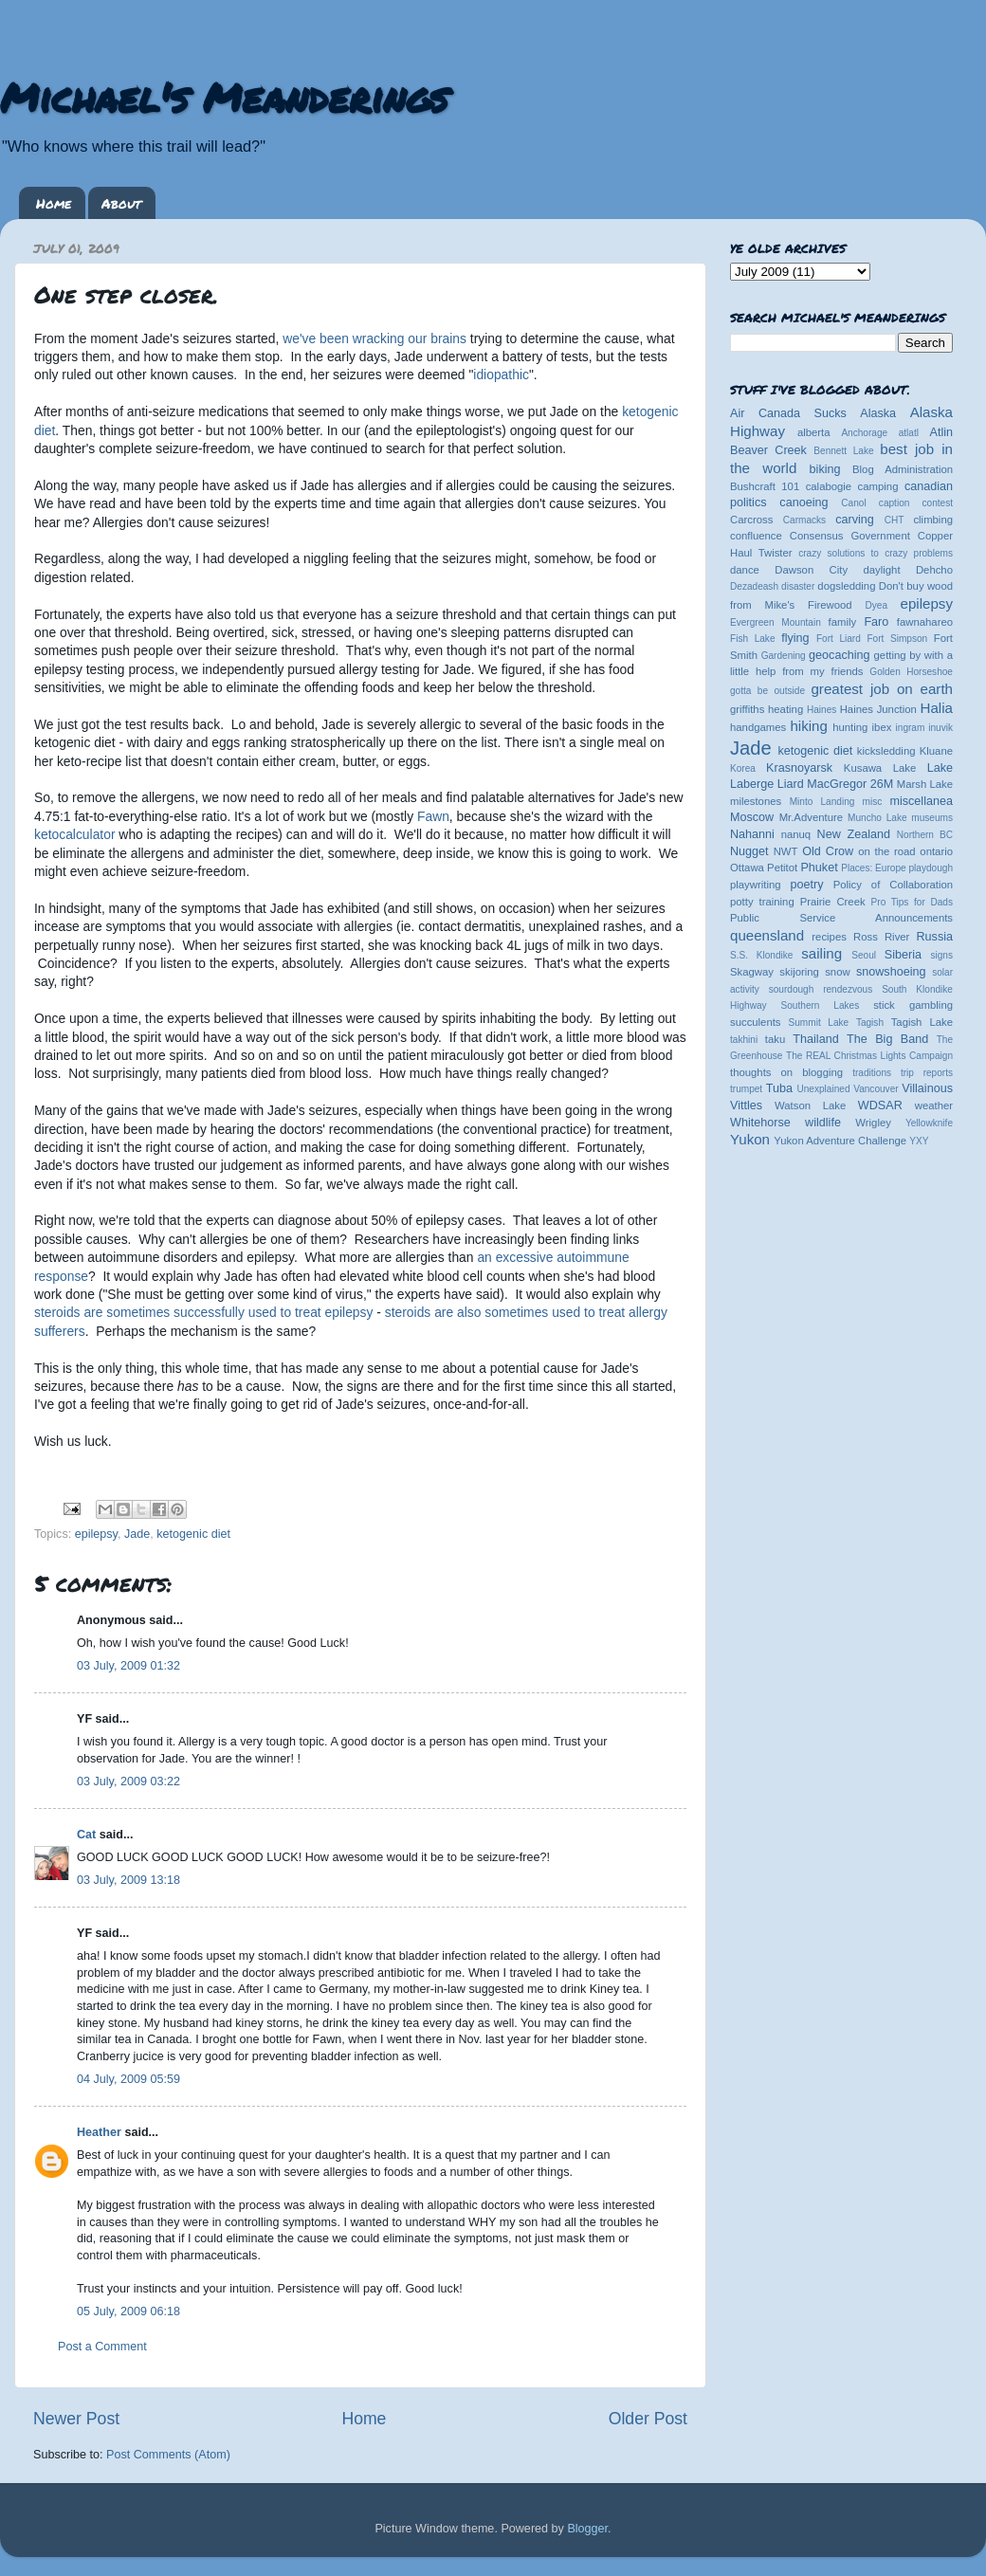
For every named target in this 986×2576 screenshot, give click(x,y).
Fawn (433, 816)
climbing (933, 519)
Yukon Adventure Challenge (840, 1140)
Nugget (749, 851)
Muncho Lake (877, 818)
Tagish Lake (922, 1022)
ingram (910, 727)
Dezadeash (754, 586)
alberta (814, 432)
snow (837, 971)
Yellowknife (929, 1123)
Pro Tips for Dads (912, 902)
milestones (755, 801)
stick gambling (913, 1005)
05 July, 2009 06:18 (128, 2311)
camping (878, 486)
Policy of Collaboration (893, 884)
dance (744, 569)
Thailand (815, 1039)
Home (53, 202)
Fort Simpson (897, 638)
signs (941, 955)
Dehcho (934, 569)
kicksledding (886, 751)
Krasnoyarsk (799, 768)
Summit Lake (819, 1022)
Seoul (863, 955)
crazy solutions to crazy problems (875, 553)
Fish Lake (753, 638)
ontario (936, 851)
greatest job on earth (882, 689)
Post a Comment (102, 2346)
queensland (767, 935)
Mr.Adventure (811, 817)
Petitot (782, 867)
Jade (137, 1534)
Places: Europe (873, 868)
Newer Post (76, 2418)
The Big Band (887, 1039)
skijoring (799, 971)
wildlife (823, 1122)
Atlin (942, 432)
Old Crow (827, 851)
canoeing (803, 502)
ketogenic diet (193, 1534)
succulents (755, 1022)
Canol (853, 503)
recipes (829, 936)
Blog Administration (902, 469)
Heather (99, 2132)
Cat (86, 1834)
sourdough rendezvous (821, 989)
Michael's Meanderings (223, 96)
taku (775, 1039)
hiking (808, 726)
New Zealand (853, 834)
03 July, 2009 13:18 (128, 1880)
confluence (756, 535)
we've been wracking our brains (374, 338)
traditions (871, 1073)
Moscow (752, 817)
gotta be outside (767, 690)
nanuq (796, 834)
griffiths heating (766, 709)
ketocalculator (75, 834)
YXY (918, 1141)
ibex (882, 727)
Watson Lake (810, 1105)
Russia (935, 936)
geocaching (839, 655)
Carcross (751, 519)
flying (795, 638)
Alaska (878, 413)
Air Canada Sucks (788, 413)
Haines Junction (878, 709)
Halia (937, 708)
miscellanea (921, 801)
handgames (758, 727)
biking (825, 469)
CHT (894, 520)
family (843, 622)
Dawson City (811, 569)
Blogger (587, 2528)
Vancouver (875, 1089)
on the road (886, 851)
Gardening (783, 655)
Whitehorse (760, 1122)
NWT (786, 851)
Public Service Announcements (841, 917)
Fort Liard (838, 638)
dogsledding (846, 586)
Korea (743, 768)
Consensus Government (850, 535)
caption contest (916, 503)
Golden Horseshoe (911, 672)
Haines (821, 709)
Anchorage (864, 433)
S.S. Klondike (761, 955)
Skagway (752, 971)
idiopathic (501, 374)
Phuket (818, 867)
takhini (744, 1039)
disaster (797, 586)
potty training (762, 901)
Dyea (877, 605)
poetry (806, 884)
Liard (790, 784)
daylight (881, 569)
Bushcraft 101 (764, 486)
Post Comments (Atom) (168, 2454)
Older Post (648, 2418)
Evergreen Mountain (775, 622)
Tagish (870, 1022)
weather (934, 1105)
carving (854, 519)
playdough (930, 868)
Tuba (779, 1088)
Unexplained (822, 1089)
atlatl (909, 433)
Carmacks (804, 520)
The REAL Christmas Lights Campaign (869, 1055)
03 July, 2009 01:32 (128, 1665)
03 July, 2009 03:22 (128, 1781)
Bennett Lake (843, 451)
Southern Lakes (820, 1005)
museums (932, 818)
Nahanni (752, 834)
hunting (849, 727)
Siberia (903, 954)
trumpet (746, 1089)
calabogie (829, 486)
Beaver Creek (768, 450)
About (121, 202)
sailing (821, 953)
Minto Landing (822, 801)
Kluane (936, 751)
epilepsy (96, 1534)
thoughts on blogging (786, 1072)
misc (873, 801)
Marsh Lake (925, 784)
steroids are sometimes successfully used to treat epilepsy (203, 1312)
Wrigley (873, 1122)
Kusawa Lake (880, 768)
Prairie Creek (833, 901)
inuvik (940, 727)
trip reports (927, 1073)
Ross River (881, 936)
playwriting (755, 884)
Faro (876, 622)
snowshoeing (891, 971)
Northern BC (925, 835)
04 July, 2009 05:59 (128, 2079)
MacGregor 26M (850, 784)
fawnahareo (925, 622)
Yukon (750, 1139)
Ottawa (747, 867)
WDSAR (880, 1105)
